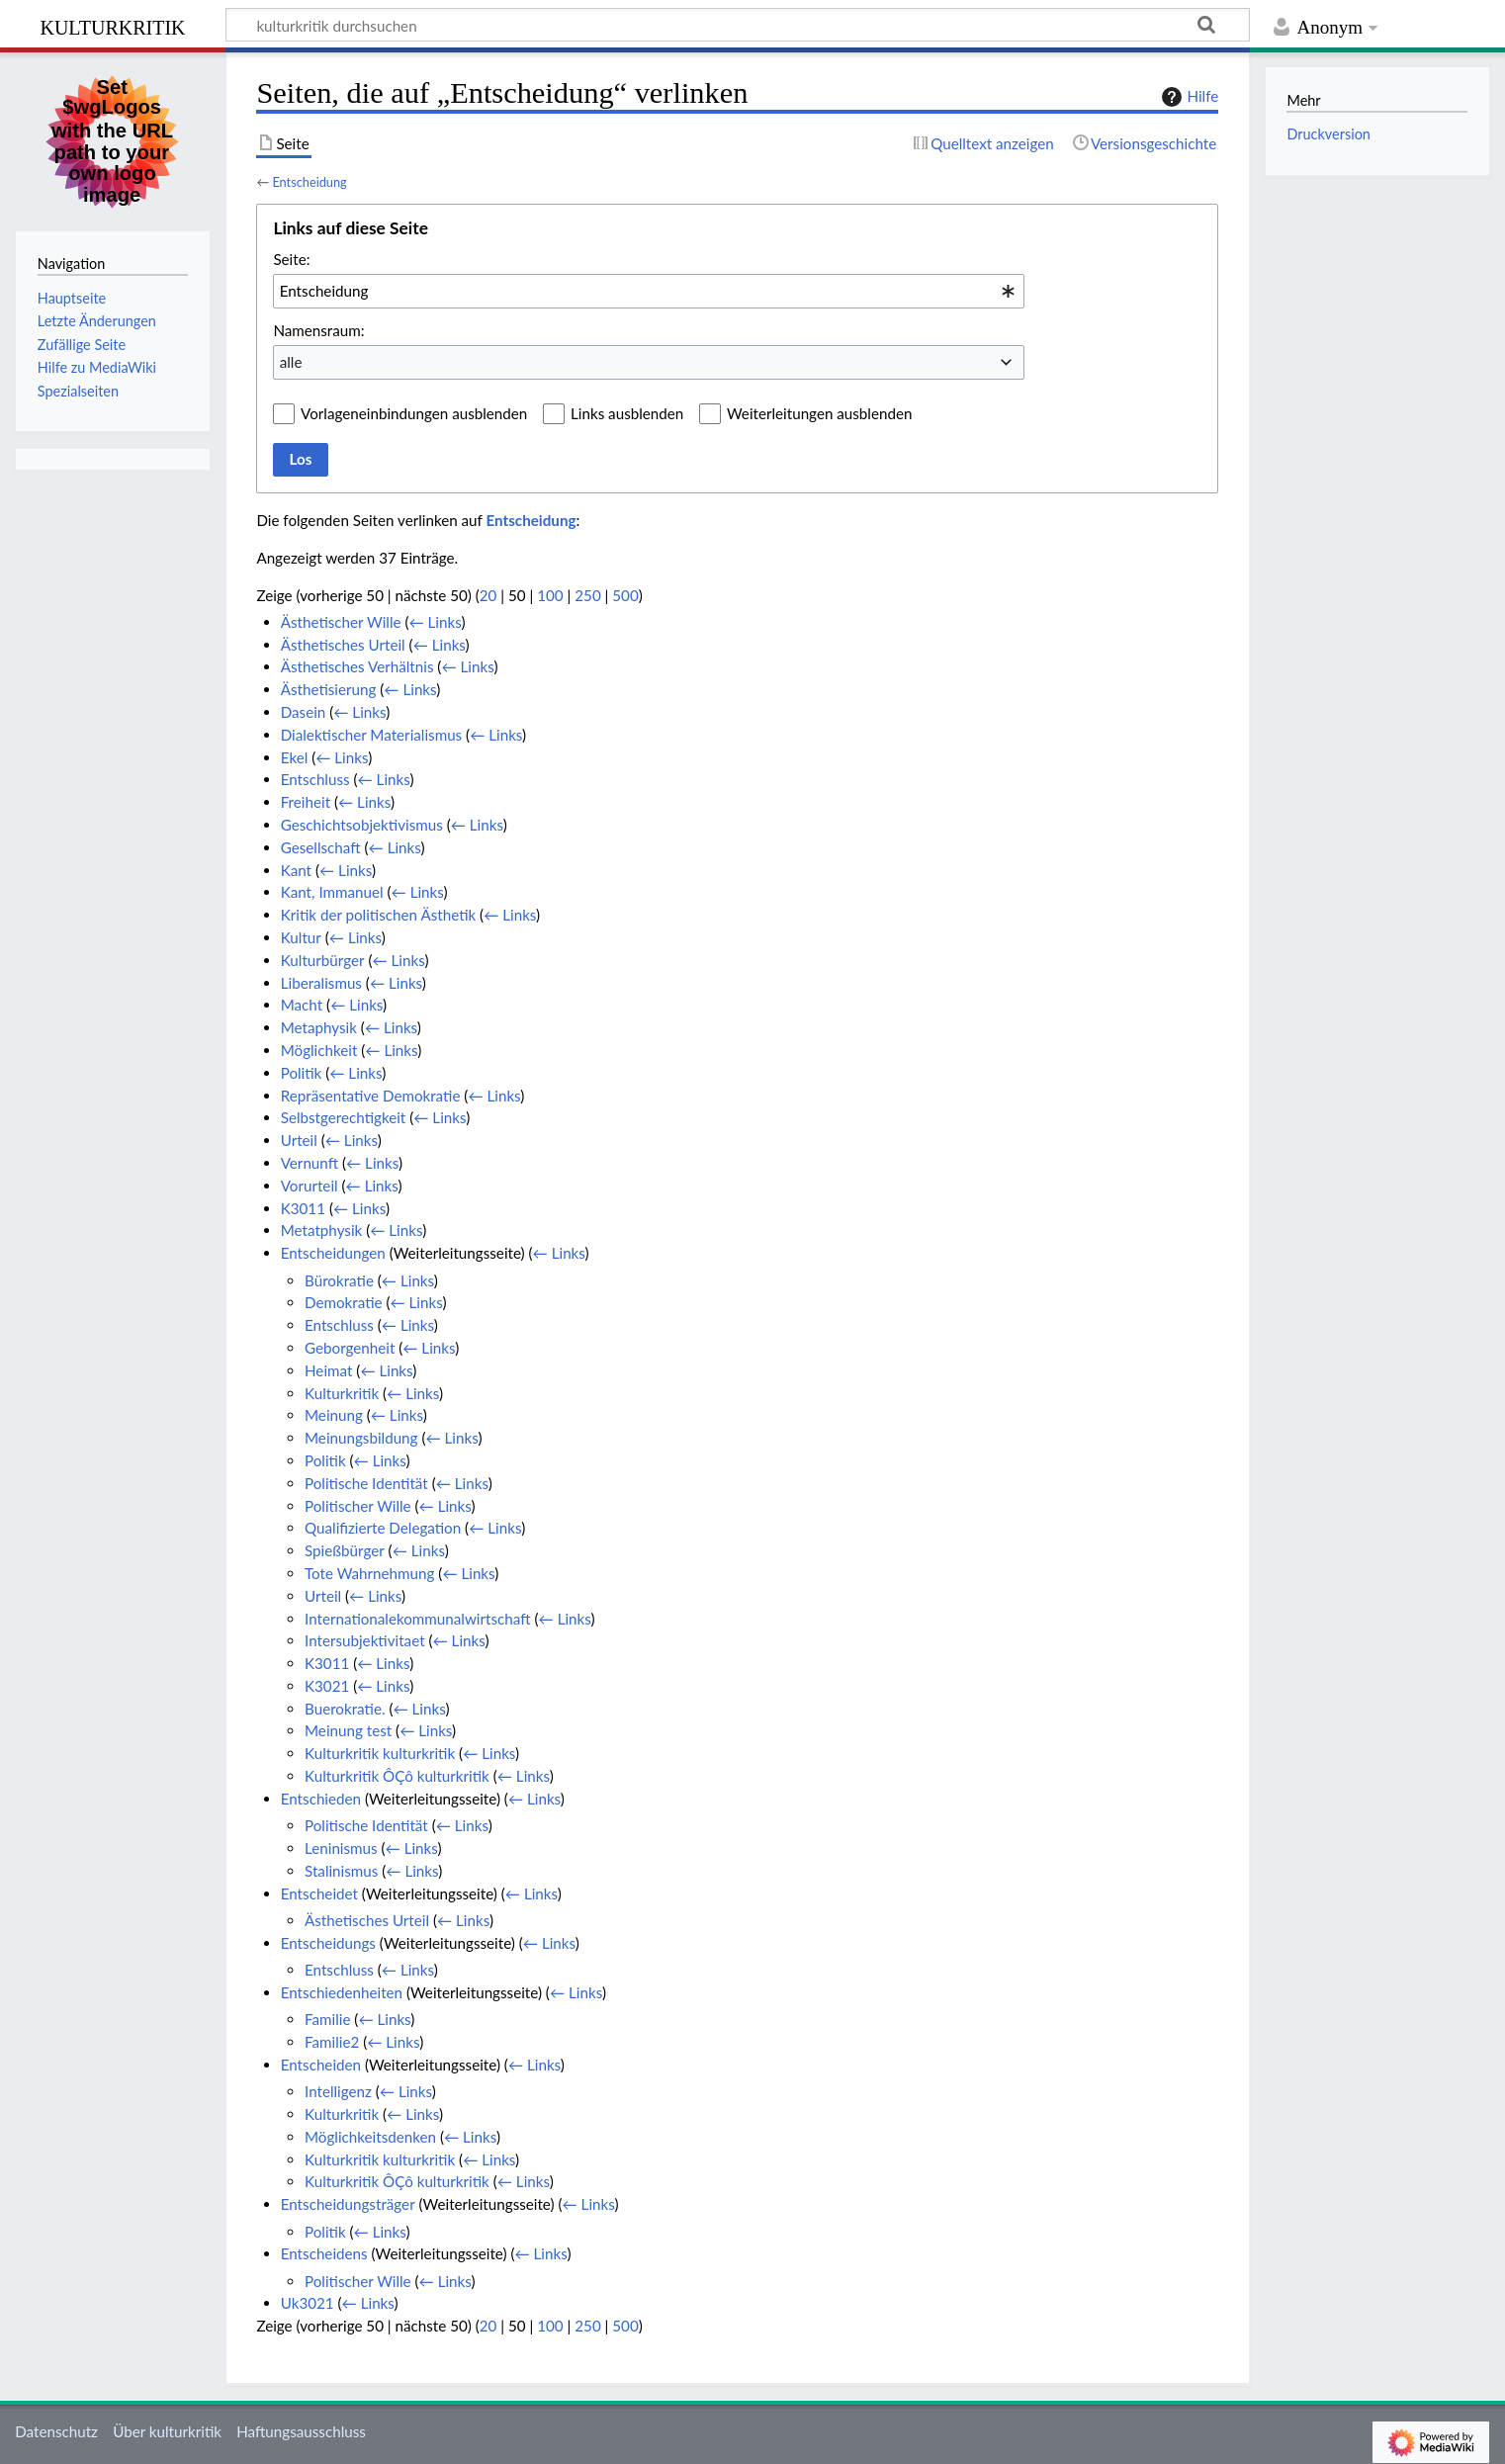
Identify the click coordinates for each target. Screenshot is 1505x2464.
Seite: (291, 259)
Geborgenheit (350, 1348)
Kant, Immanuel (332, 892)
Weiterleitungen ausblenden (819, 413)
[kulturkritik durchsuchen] (737, 25)
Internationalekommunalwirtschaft (418, 1619)
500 (625, 595)
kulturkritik (112, 25)
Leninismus (341, 1848)
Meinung (334, 1415)
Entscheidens (324, 2253)
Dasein (303, 712)
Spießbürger (345, 1550)
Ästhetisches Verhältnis (357, 666)
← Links (434, 622)
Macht (302, 1004)
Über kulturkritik (167, 2431)
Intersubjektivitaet (365, 1640)
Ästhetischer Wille (341, 622)
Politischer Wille (358, 1506)
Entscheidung (309, 182)
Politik (301, 1073)
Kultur (301, 937)
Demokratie (344, 1302)
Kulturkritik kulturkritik (380, 1753)
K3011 (303, 1208)
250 (587, 595)
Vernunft (309, 1163)
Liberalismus (321, 983)
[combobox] (648, 291)
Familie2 (332, 2042)
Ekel (295, 757)
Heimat (328, 1370)
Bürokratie (339, 1280)
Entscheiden (321, 2064)
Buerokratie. (345, 1708)
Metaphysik (319, 1027)
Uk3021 (307, 2303)
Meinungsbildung (361, 1438)
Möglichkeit (319, 1050)
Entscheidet (319, 1893)
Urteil (299, 1140)
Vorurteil (309, 1185)
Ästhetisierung (329, 689)
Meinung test (348, 1730)
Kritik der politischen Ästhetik (379, 915)
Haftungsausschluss (301, 2431)
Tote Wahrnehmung (369, 1573)
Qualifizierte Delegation (383, 1528)
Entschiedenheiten (341, 1992)
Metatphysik (322, 1230)
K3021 (327, 1686)
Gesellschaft (321, 847)
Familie (327, 2019)
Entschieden (321, 1798)
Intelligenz (338, 2091)
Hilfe (1187, 97)
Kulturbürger (323, 960)
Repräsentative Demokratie (371, 1095)
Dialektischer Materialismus (372, 735)
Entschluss (315, 779)
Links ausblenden (627, 413)
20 (488, 595)
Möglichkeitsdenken (370, 2137)
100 (550, 595)
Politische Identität (366, 1483)
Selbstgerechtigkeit (343, 1117)
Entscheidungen (333, 1253)
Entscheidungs (328, 1943)
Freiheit (305, 802)
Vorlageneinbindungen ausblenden (414, 413)
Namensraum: (318, 330)
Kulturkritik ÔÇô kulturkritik (397, 1776)
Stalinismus (341, 1871)
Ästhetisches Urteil (343, 645)
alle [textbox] (291, 362)
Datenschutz (56, 2431)
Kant (296, 870)
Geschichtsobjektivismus (362, 825)
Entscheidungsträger (348, 2204)
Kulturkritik (342, 1393)
